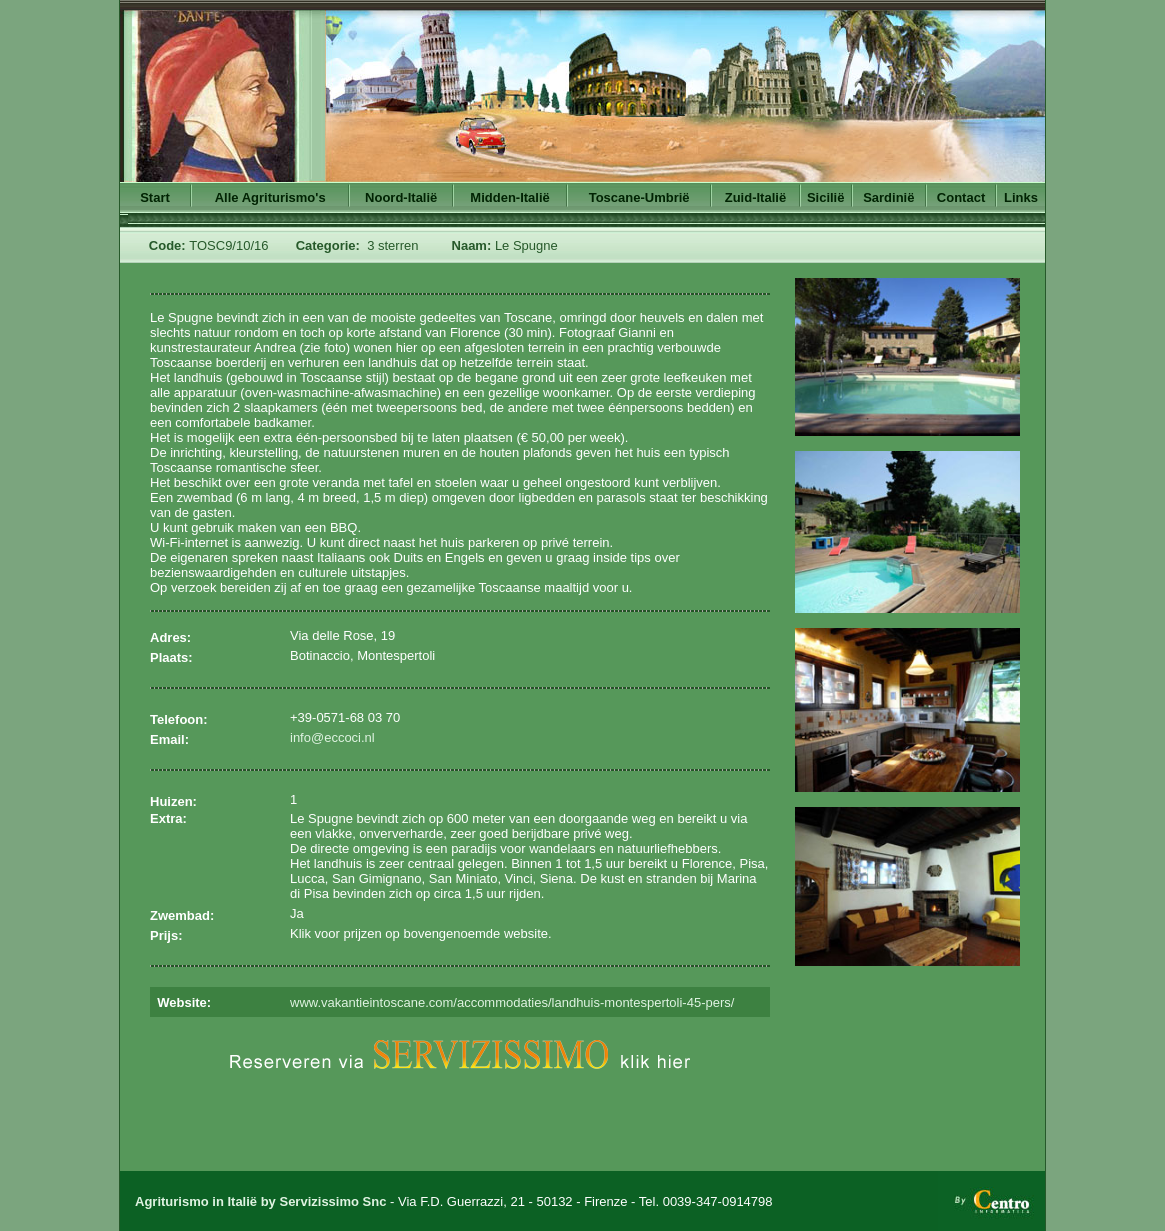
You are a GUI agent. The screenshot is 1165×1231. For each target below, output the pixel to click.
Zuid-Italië (755, 197)
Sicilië (826, 197)
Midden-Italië (509, 197)
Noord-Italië (401, 197)
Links (1021, 197)
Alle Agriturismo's (270, 197)
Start (155, 197)
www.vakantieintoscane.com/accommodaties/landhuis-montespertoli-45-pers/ (512, 1002)
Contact (961, 197)
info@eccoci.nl (332, 737)
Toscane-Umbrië (639, 197)
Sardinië (888, 197)
